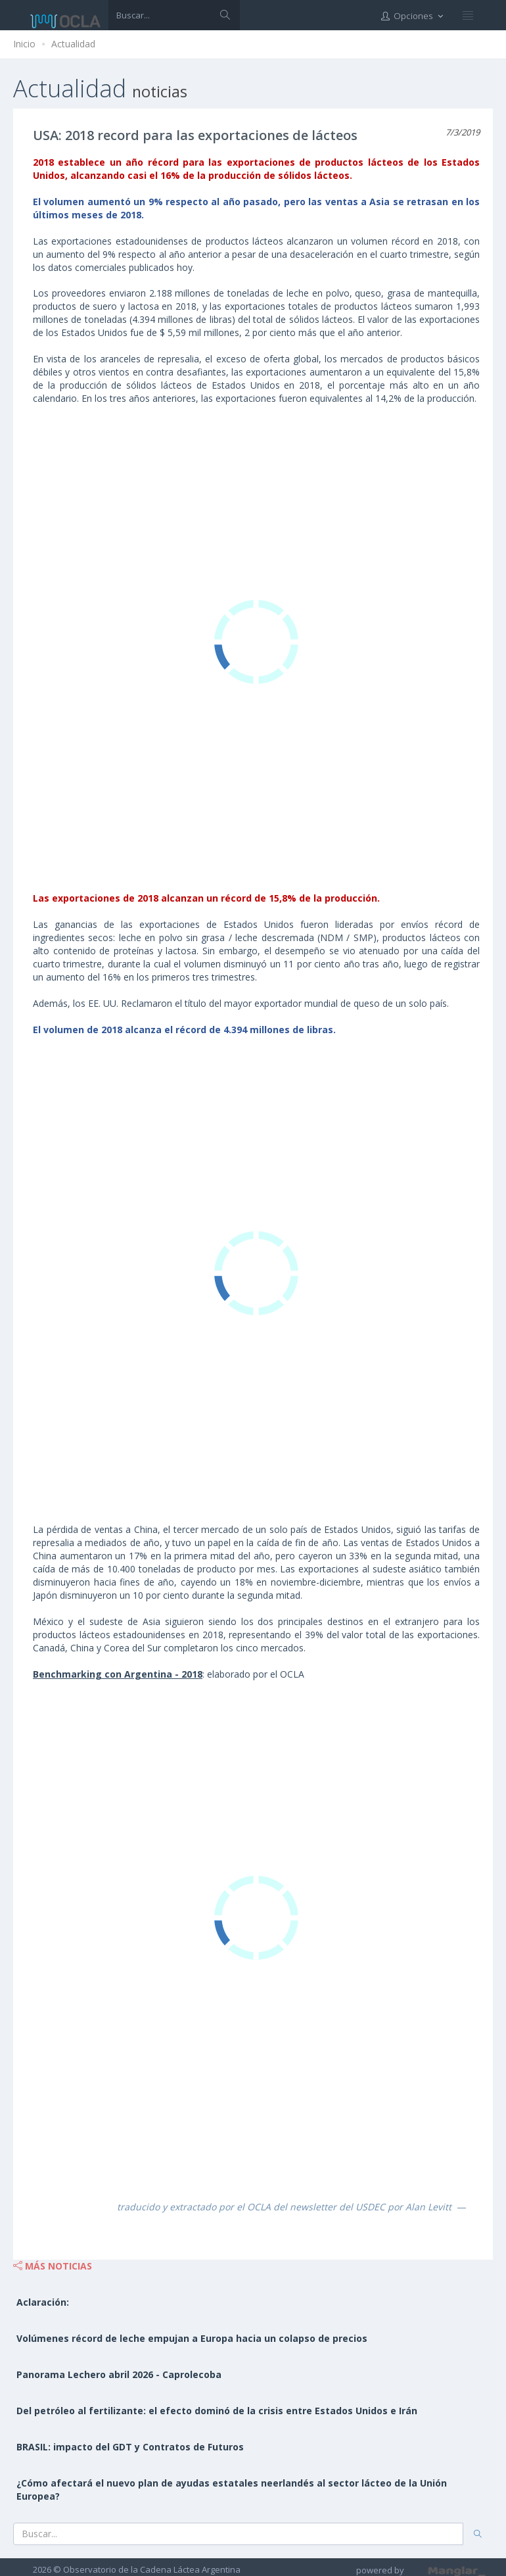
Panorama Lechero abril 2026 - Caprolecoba (118, 2374)
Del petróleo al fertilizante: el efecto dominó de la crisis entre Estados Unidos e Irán (216, 2410)
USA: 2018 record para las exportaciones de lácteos (195, 135)
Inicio (24, 43)
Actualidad (73, 43)
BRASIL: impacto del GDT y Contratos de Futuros (130, 2447)
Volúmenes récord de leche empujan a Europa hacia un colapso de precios (191, 2338)
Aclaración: (42, 2302)
